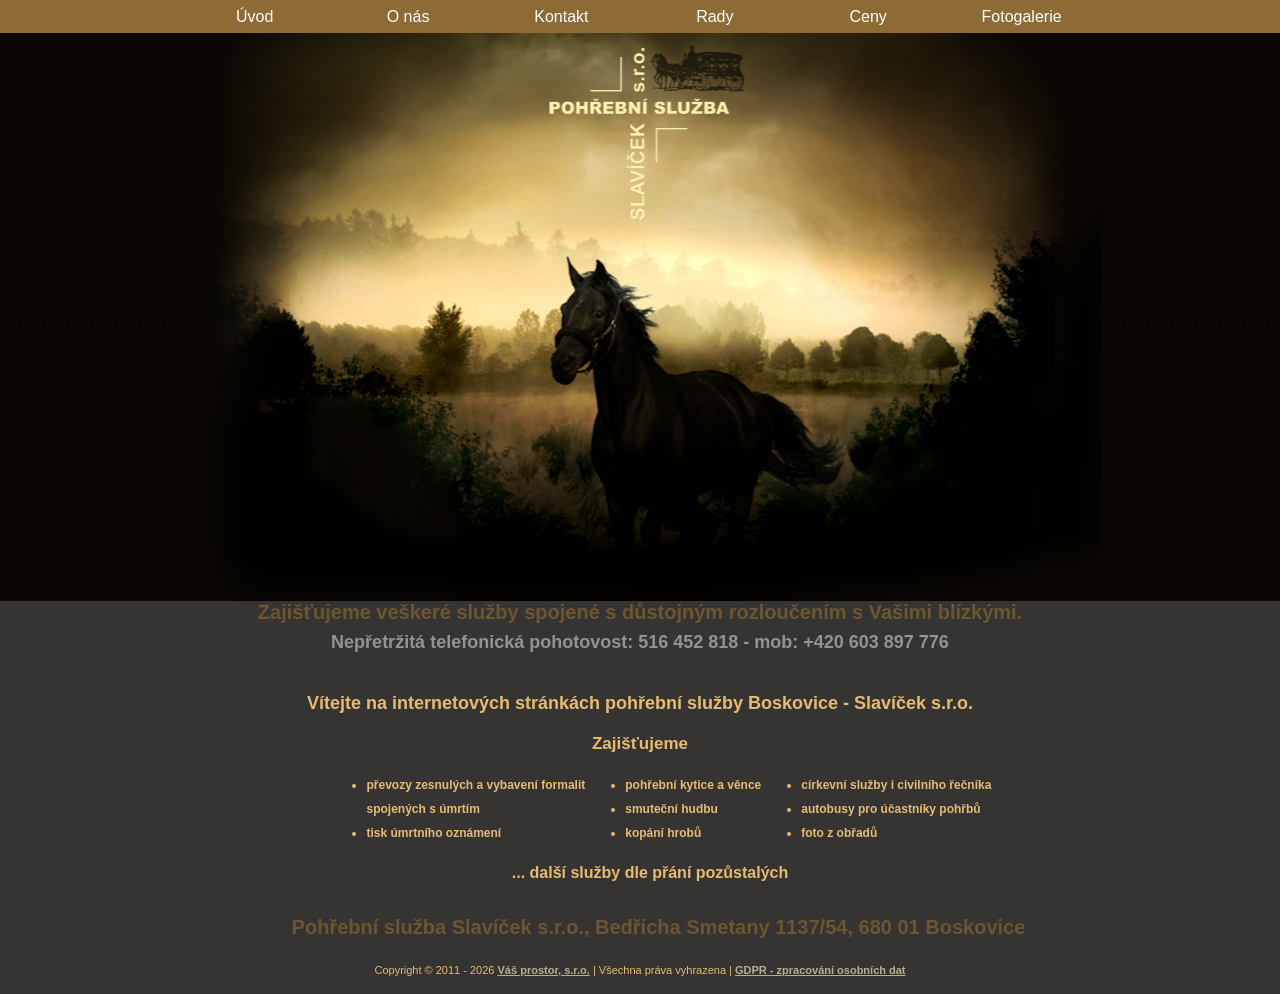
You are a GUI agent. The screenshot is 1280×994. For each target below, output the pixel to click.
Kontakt (561, 16)
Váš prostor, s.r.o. (544, 970)
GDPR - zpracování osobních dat (820, 970)
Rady (714, 16)
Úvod (254, 16)
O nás (408, 16)
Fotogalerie (1022, 16)
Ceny (868, 16)
